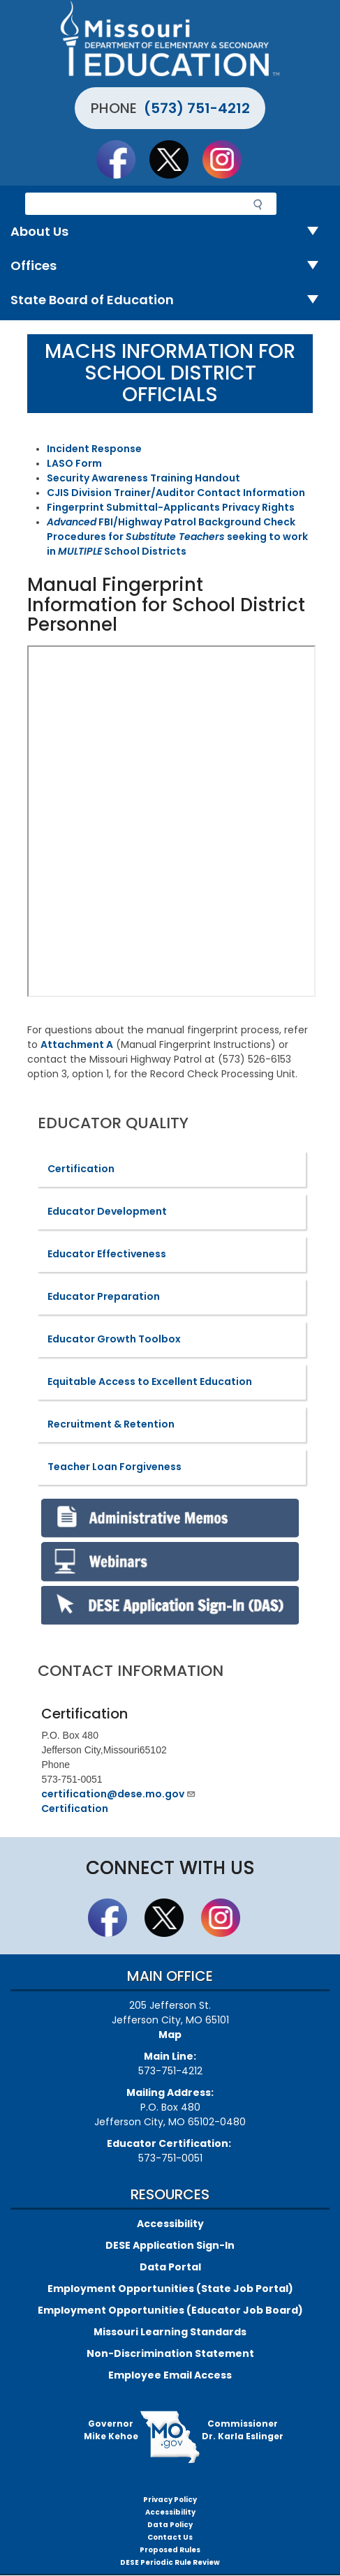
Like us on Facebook (122, 159)
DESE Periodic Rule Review (170, 2562)
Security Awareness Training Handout (143, 478)
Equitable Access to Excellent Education (149, 1381)
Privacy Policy (170, 2499)
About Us (170, 232)
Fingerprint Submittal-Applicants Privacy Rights (171, 507)
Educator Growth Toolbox (114, 1339)
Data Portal (170, 2267)
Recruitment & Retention (111, 1424)
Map (170, 2035)
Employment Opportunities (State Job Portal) (170, 2289)
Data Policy (170, 2524)
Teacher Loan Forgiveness (114, 1467)
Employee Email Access (170, 2375)
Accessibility (170, 2224)
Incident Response (94, 449)
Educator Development (107, 1211)
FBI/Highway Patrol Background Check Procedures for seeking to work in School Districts (177, 536)
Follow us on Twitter (175, 159)
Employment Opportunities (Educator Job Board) (170, 2310)
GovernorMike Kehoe (111, 2430)
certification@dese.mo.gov (118, 1794)
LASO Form (74, 463)
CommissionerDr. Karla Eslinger (242, 2430)
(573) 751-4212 (197, 108)
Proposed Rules (170, 2550)
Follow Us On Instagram (228, 159)
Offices (170, 266)
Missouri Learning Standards (170, 2332)
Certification (80, 1169)
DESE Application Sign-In (170, 2245)
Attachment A (76, 1044)
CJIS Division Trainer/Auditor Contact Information (176, 493)
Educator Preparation (103, 1296)
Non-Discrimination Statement (170, 2353)
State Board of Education (170, 300)
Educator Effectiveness (106, 1254)
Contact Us (170, 2537)
